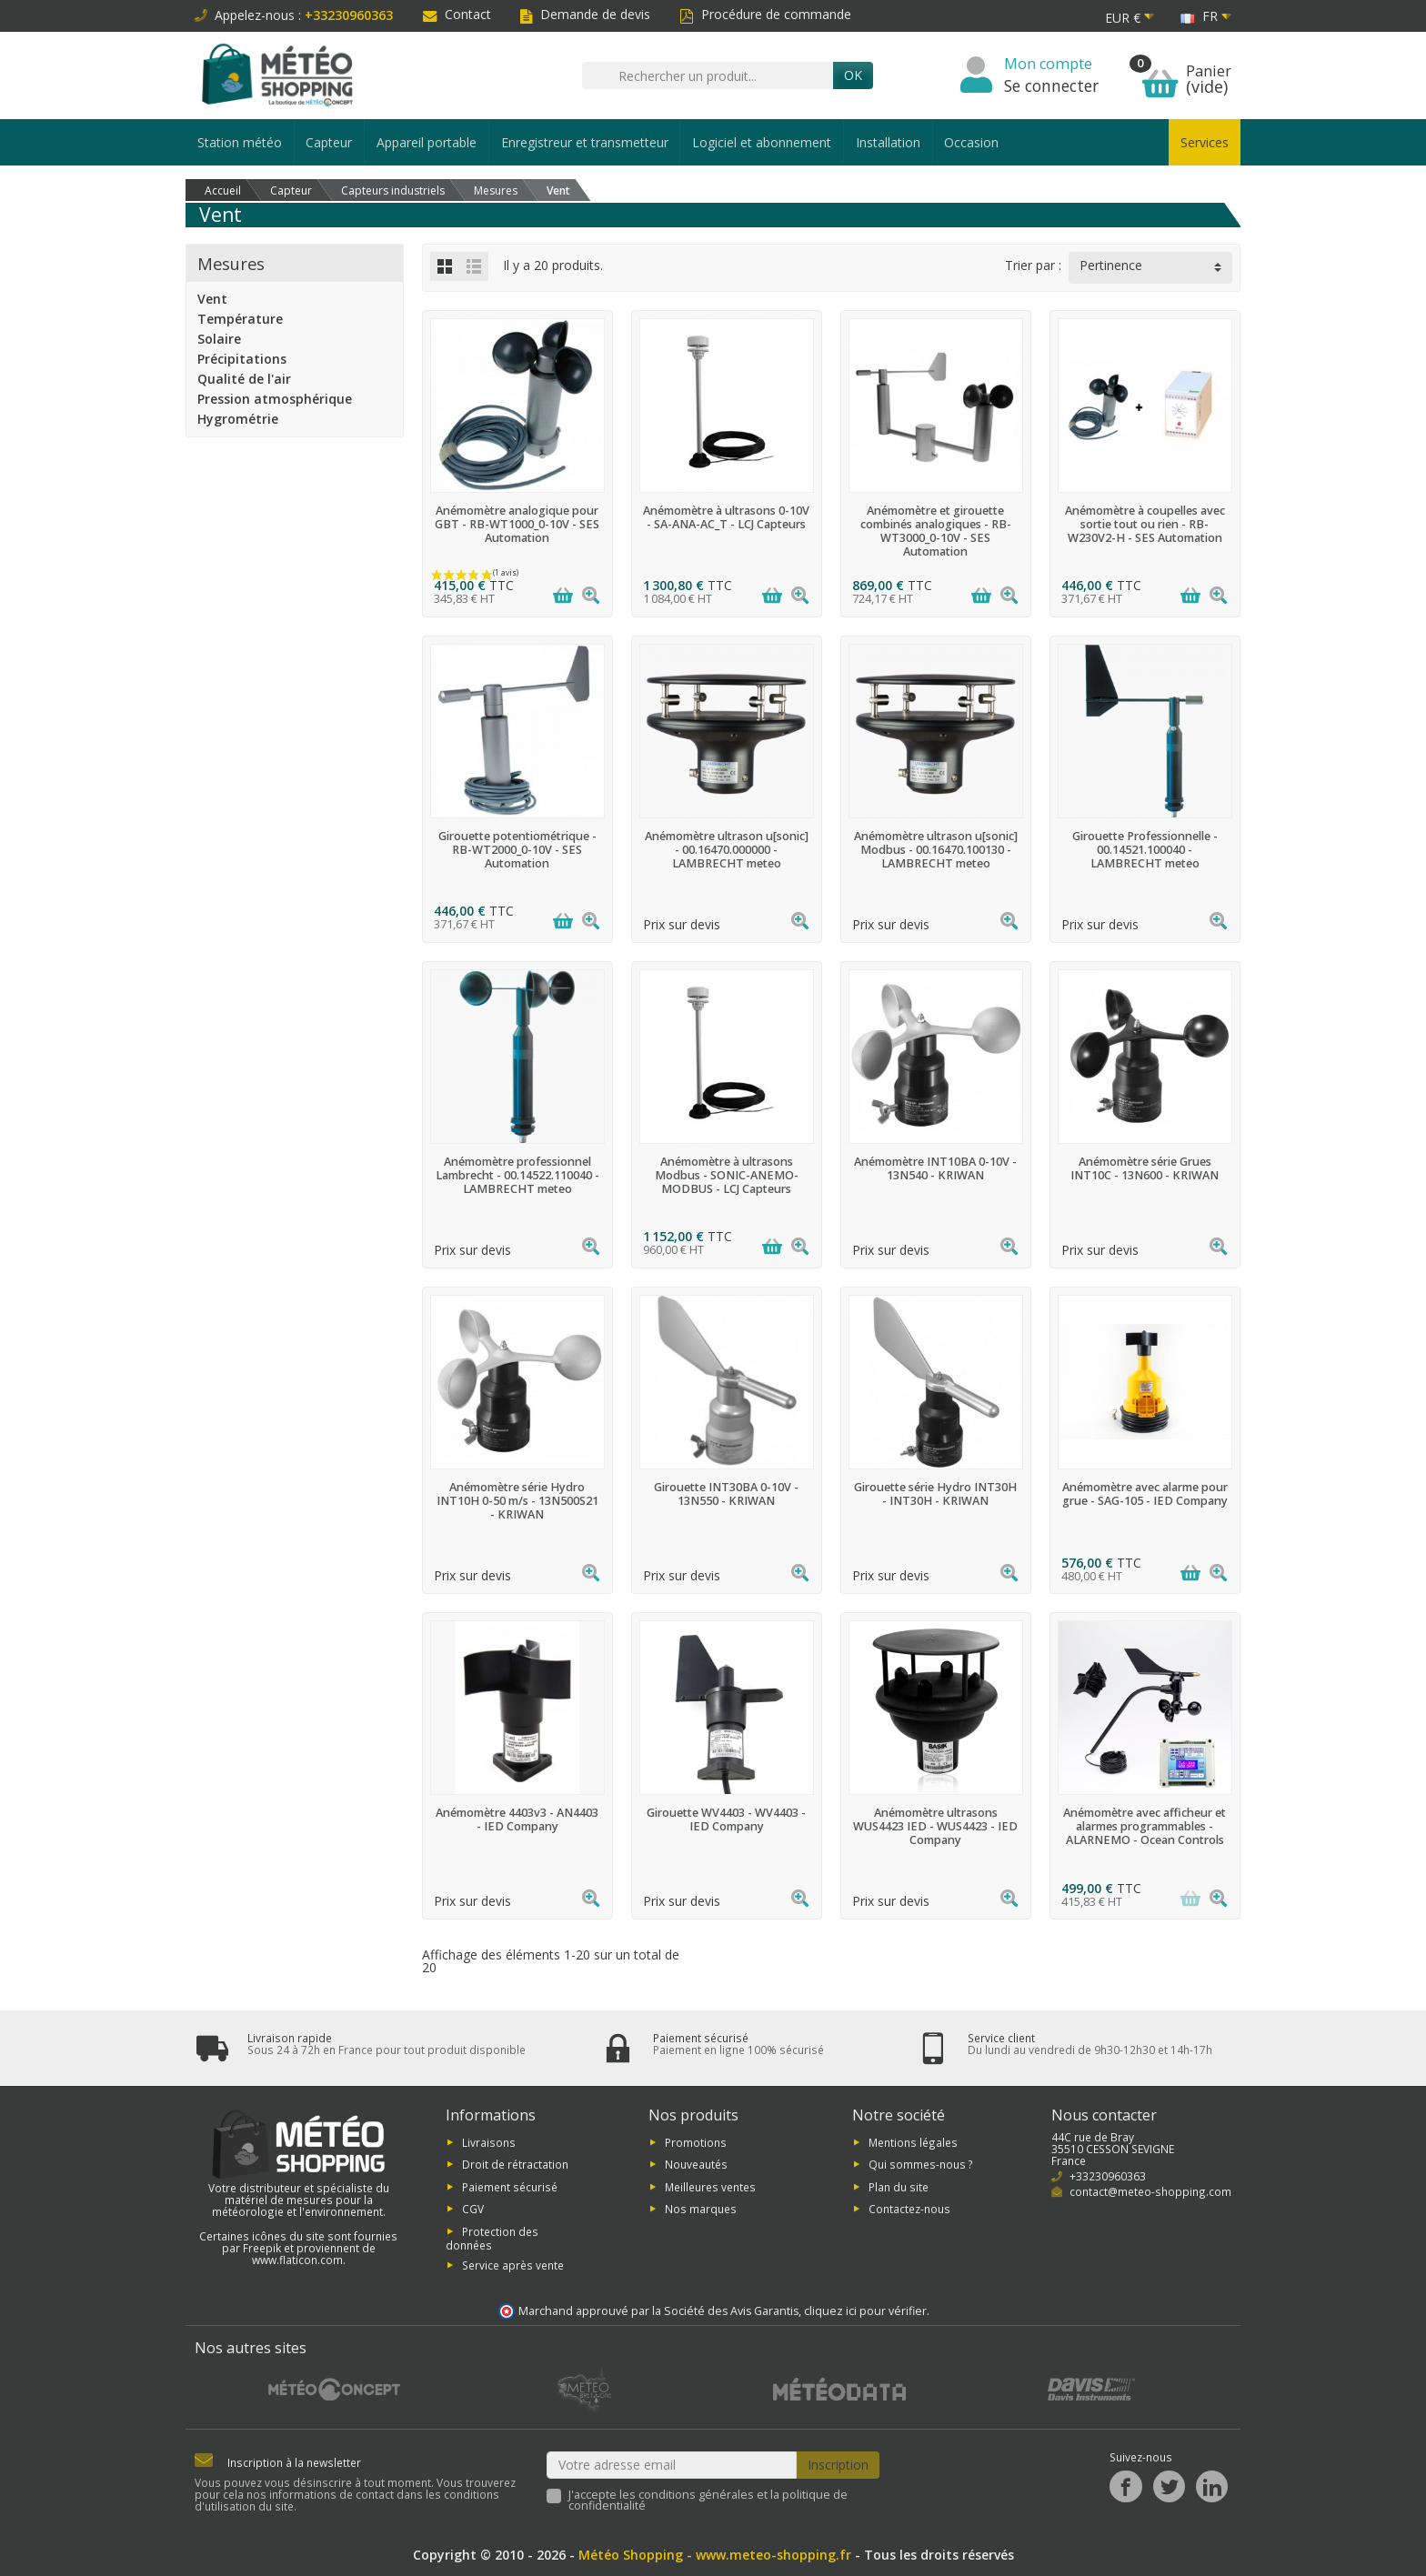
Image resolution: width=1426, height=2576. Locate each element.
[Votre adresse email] (672, 2465)
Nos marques (701, 2208)
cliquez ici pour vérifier (865, 2311)
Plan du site (899, 2186)
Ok (853, 75)
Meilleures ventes (710, 2186)
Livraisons (489, 2142)
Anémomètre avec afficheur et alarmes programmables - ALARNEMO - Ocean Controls (1144, 1826)
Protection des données (492, 2237)
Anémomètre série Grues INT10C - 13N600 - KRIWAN (1144, 1168)
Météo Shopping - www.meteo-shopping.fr (714, 2554)
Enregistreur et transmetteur (584, 142)
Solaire (219, 338)
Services (1204, 142)
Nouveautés (696, 2164)
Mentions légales (913, 2142)
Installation (888, 142)
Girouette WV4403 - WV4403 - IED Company (726, 1819)
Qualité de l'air (244, 378)
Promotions (696, 2142)
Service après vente (513, 2265)
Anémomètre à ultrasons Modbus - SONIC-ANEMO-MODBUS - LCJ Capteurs (726, 1175)
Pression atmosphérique (274, 398)
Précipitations (241, 358)
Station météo (239, 142)
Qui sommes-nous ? (921, 2164)
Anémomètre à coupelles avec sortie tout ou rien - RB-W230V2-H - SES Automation (1145, 524)
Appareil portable (427, 142)
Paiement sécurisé (509, 2186)
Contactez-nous (909, 2208)
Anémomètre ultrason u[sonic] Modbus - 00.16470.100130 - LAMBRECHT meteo (936, 849)
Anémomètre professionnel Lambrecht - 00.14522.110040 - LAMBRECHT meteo (517, 1175)
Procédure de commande (765, 14)
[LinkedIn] (1212, 2486)
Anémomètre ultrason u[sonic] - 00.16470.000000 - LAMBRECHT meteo (726, 849)
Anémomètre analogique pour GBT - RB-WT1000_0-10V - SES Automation (517, 524)
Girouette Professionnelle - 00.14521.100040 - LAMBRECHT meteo (1145, 849)
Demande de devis (585, 14)
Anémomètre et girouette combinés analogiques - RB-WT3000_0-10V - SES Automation (935, 531)
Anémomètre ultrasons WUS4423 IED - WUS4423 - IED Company (935, 1826)
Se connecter (1051, 85)
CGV (473, 2208)
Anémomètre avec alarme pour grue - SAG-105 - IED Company (1145, 1494)
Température (240, 318)
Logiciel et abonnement (761, 142)
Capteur (329, 142)
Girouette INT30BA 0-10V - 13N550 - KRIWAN (726, 1494)
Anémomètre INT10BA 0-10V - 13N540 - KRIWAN (935, 1168)
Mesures (231, 263)
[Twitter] (1169, 2486)
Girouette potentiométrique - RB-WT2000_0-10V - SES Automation (517, 849)
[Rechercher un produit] (707, 75)
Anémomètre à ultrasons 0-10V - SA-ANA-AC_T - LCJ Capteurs (726, 517)
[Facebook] (1125, 2486)
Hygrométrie (237, 418)
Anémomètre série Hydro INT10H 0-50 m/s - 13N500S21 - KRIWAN (517, 1500)
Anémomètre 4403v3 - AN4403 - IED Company (517, 1819)
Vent (212, 298)
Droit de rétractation (515, 2164)
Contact (457, 14)
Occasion (971, 142)
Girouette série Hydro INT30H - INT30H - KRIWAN (935, 1494)
